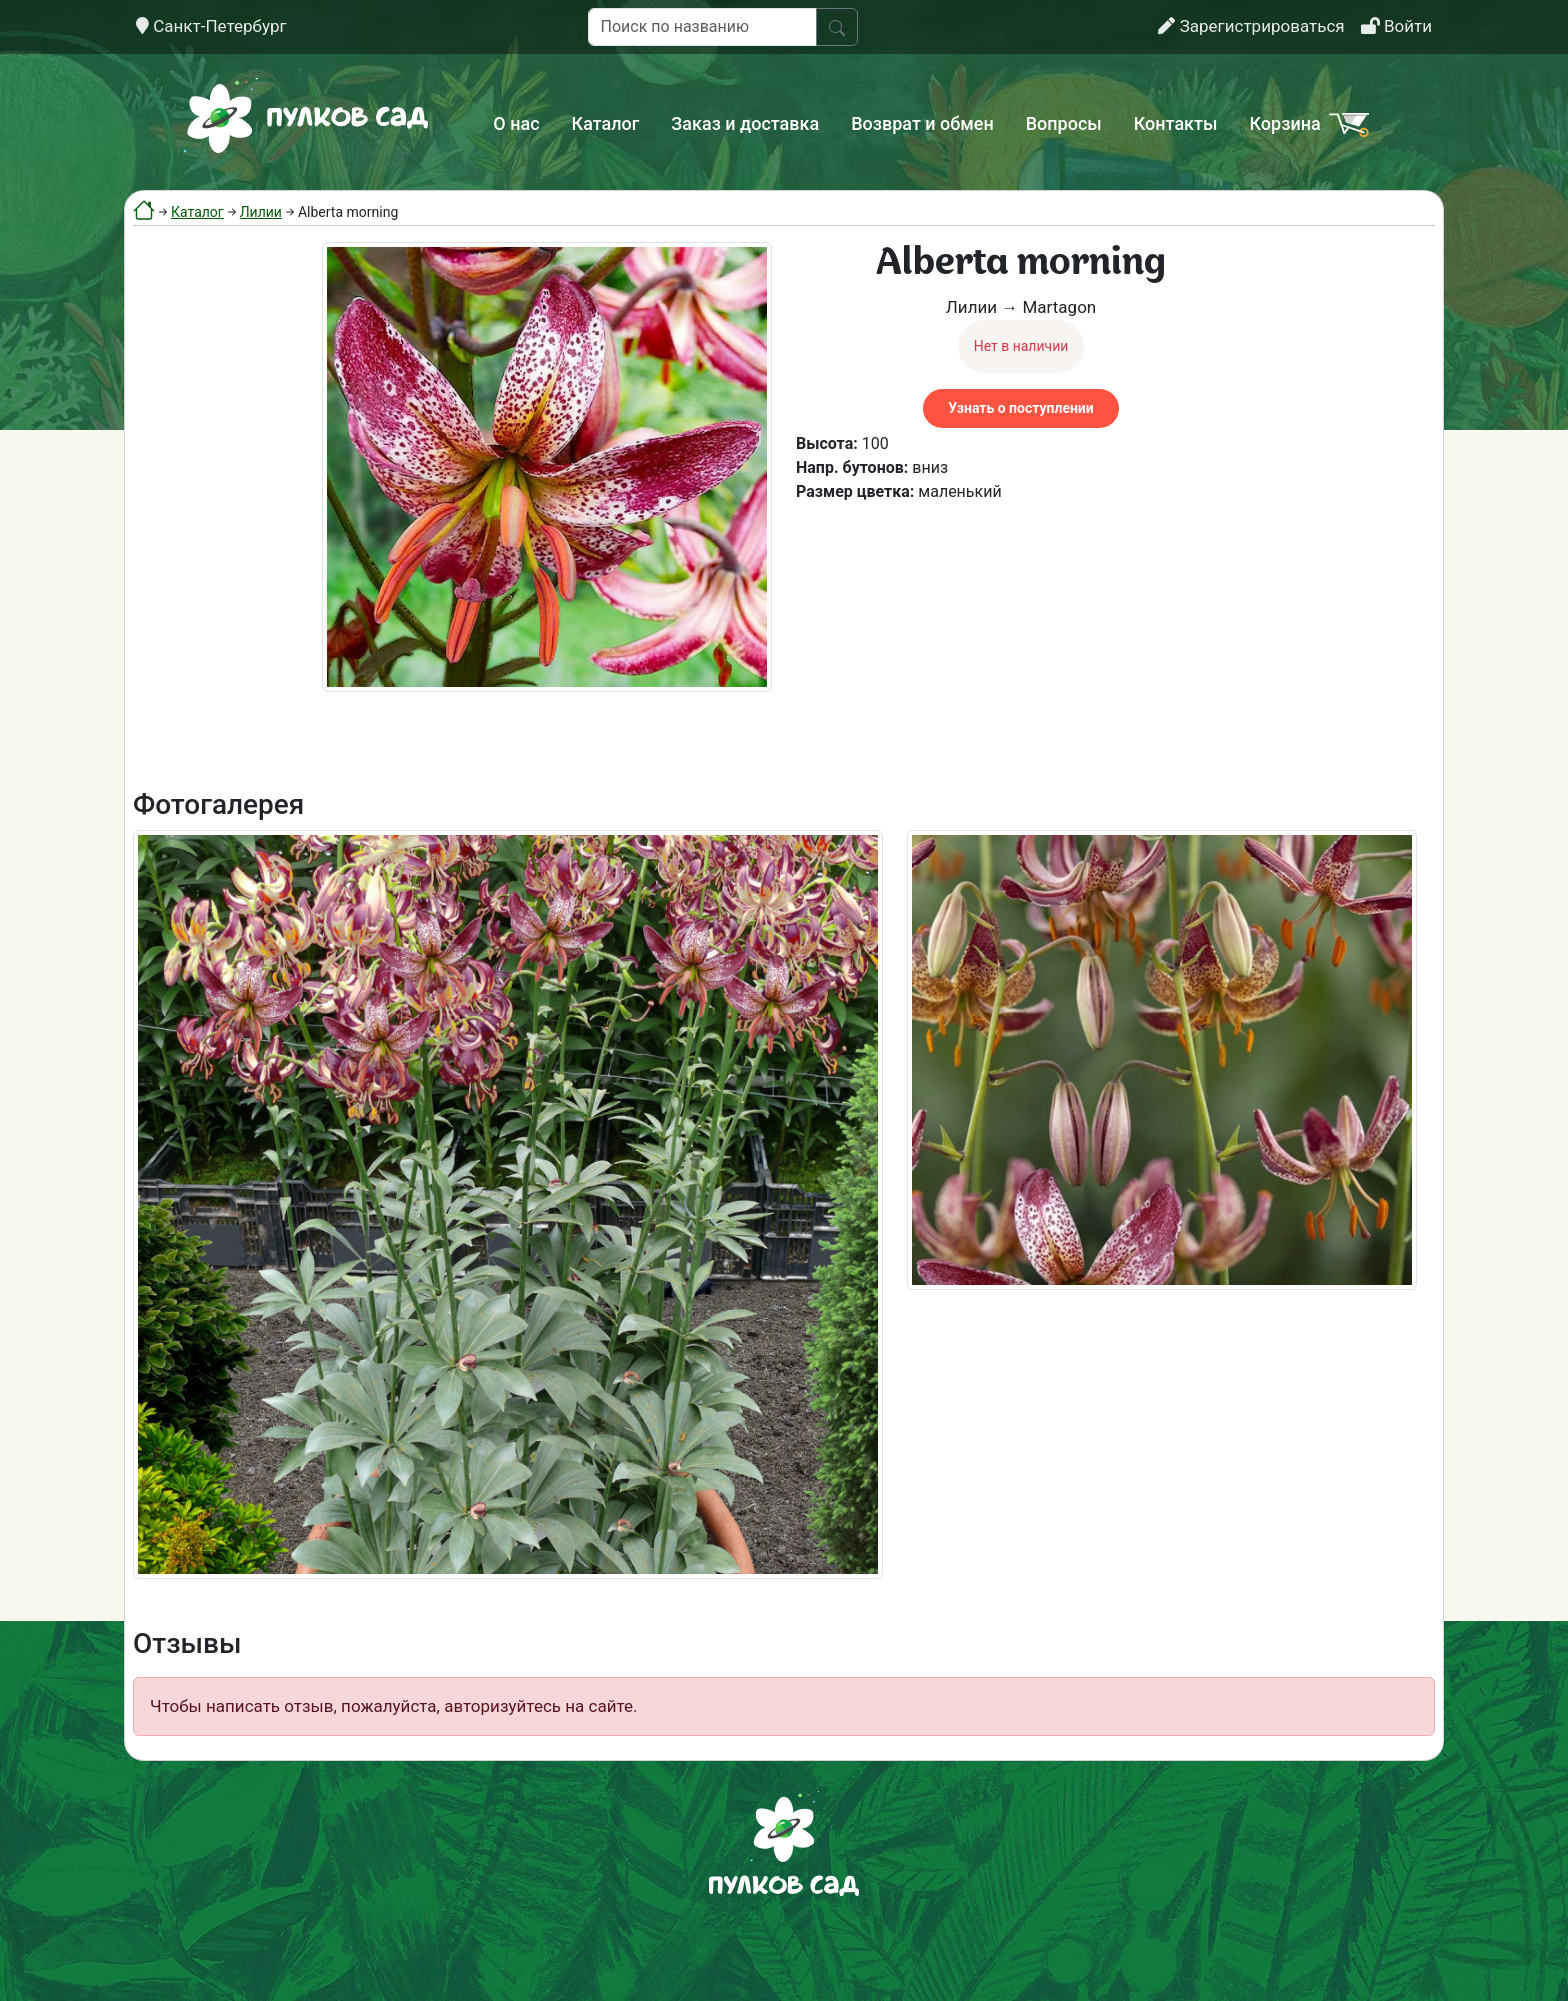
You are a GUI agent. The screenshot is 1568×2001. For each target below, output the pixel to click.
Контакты (1176, 123)
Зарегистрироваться (1251, 26)
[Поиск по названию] (702, 27)
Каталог (606, 123)
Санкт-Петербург (211, 26)
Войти (1396, 26)
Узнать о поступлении (1020, 408)
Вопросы (1064, 123)
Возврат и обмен (922, 123)
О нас (516, 123)
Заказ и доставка (745, 123)
